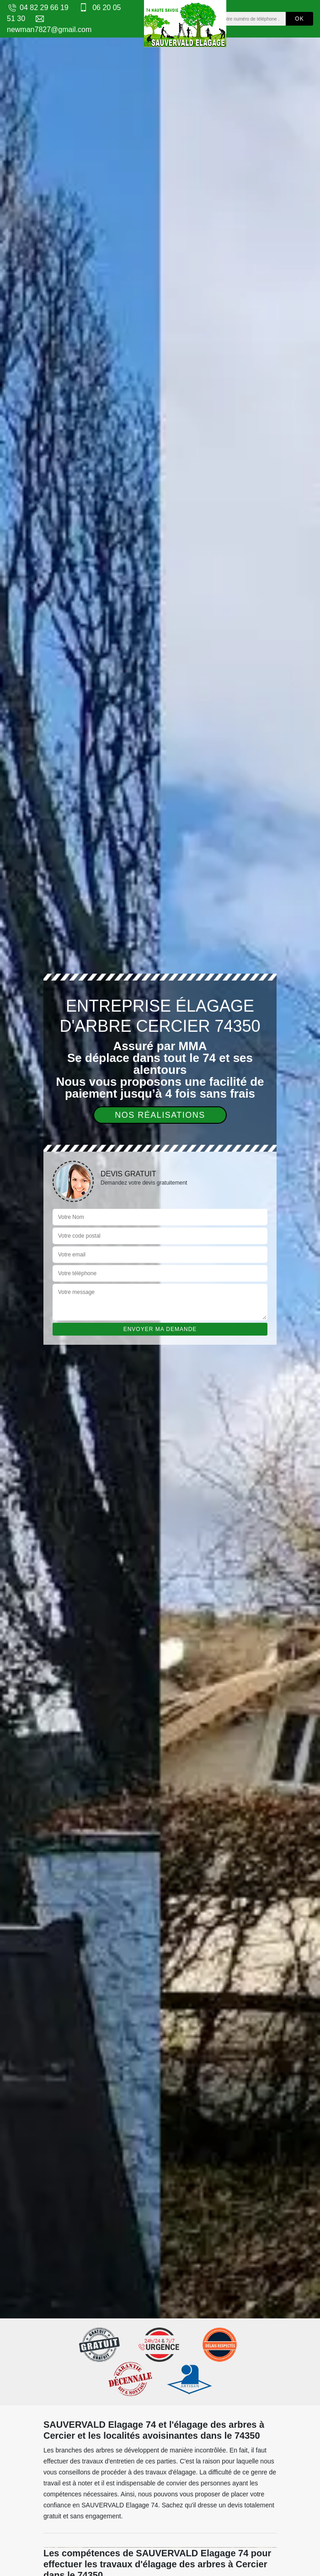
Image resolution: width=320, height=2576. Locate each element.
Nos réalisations (160, 1115)
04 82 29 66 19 (38, 7)
